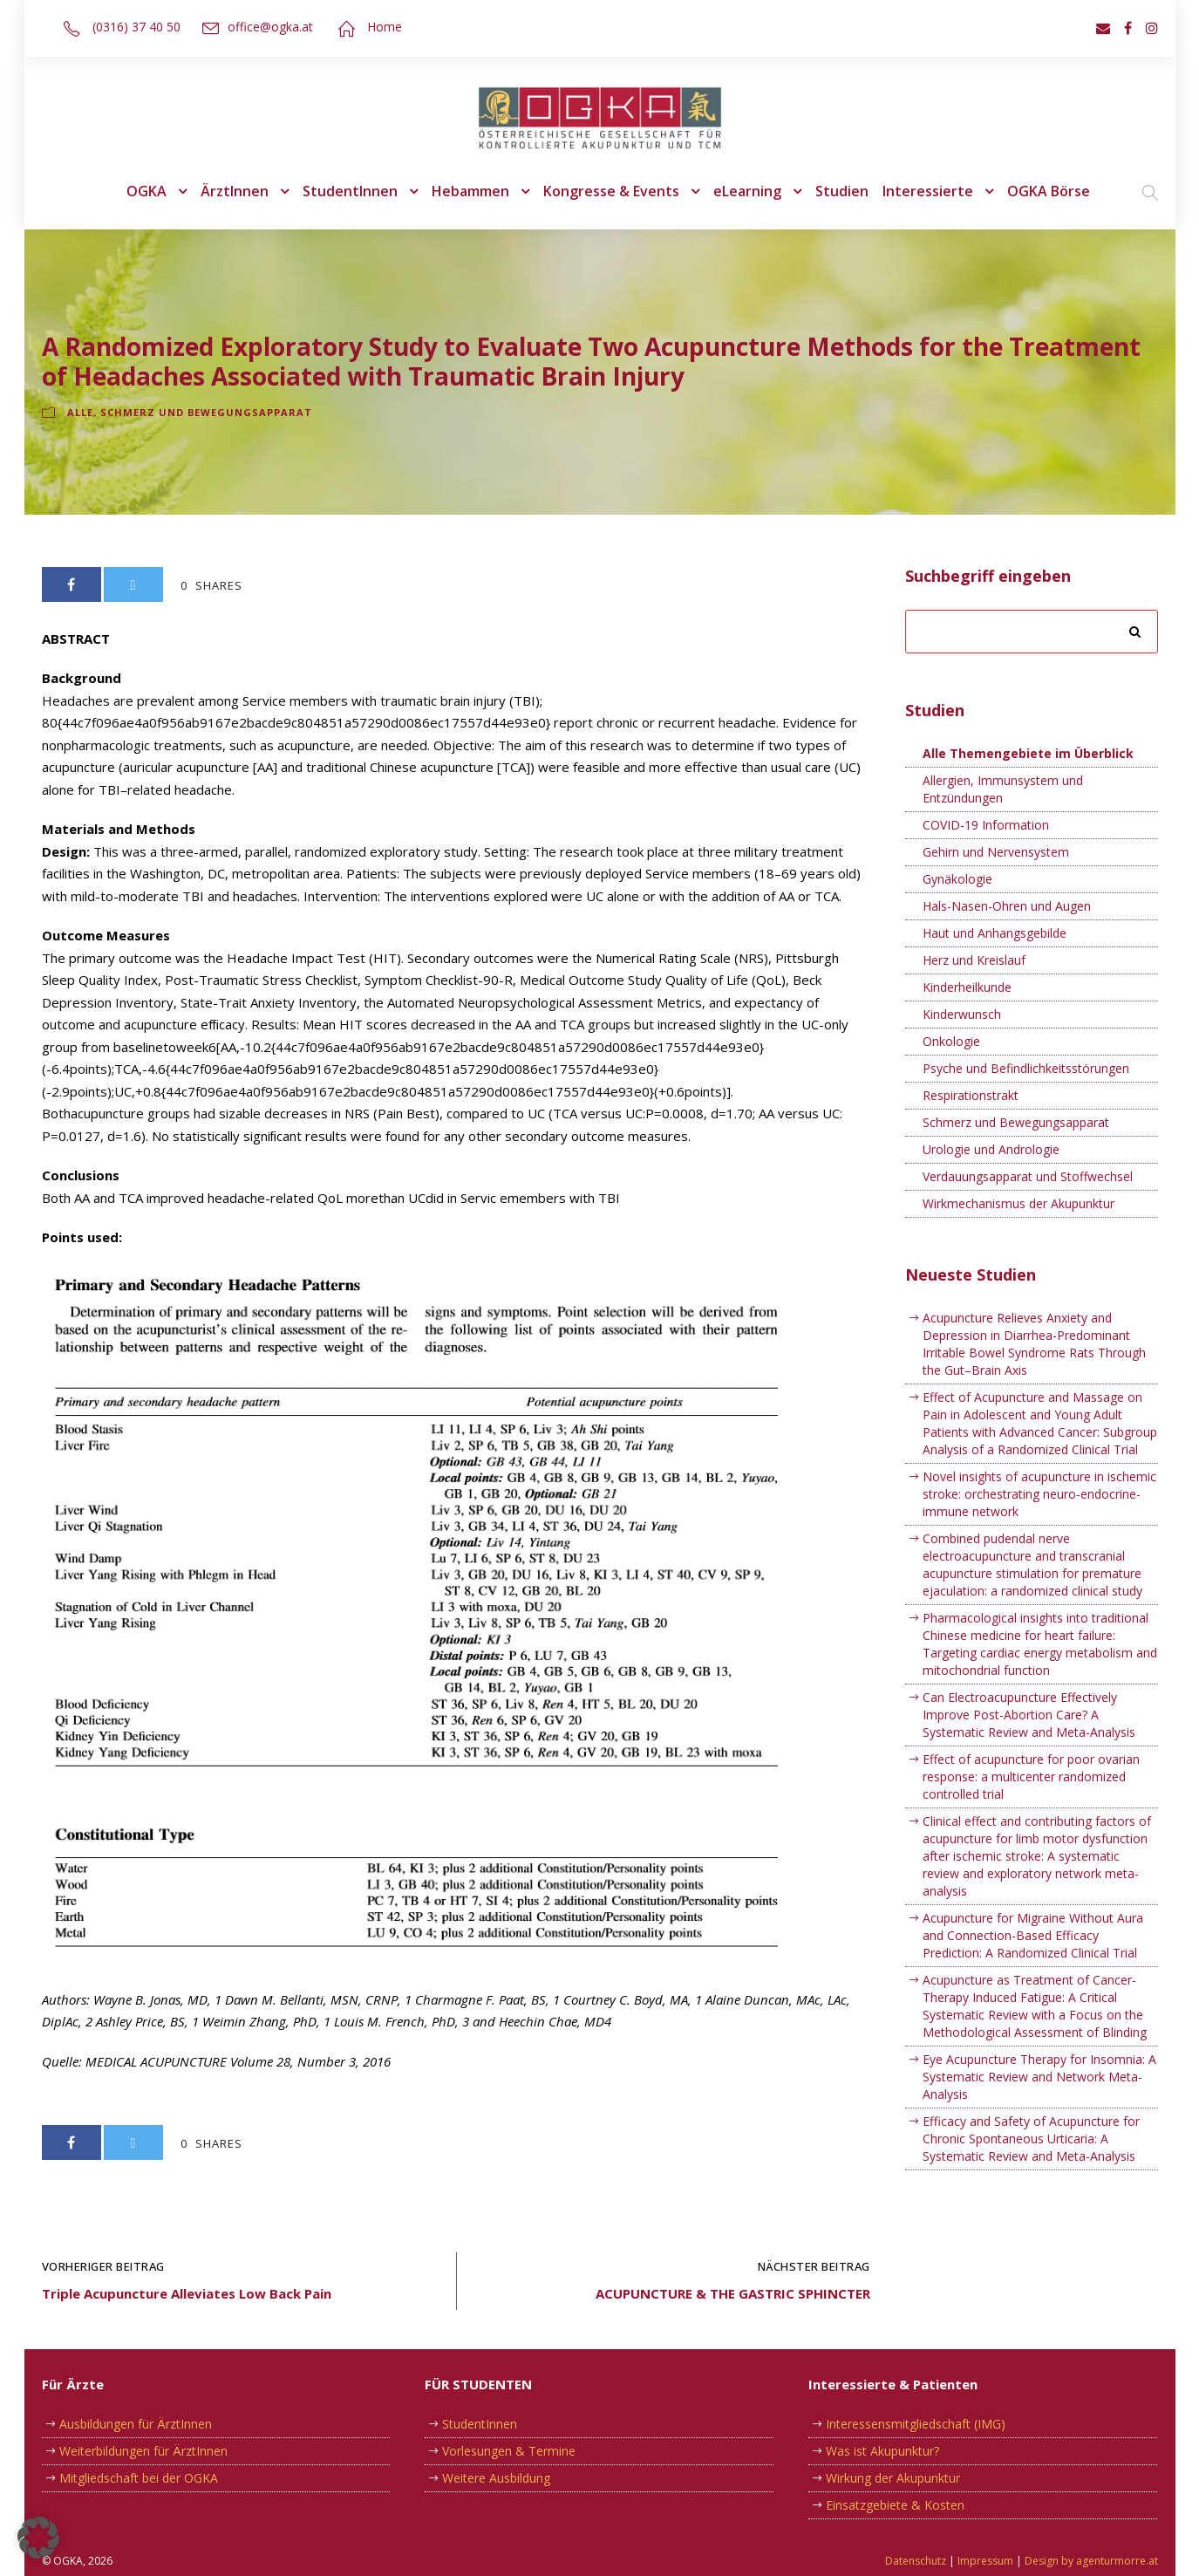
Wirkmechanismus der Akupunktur (1022, 1203)
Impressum (987, 2560)
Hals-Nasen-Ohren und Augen (1008, 906)
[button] (38, 2537)
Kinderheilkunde (969, 987)
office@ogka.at (267, 26)
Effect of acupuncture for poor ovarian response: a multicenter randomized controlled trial (1032, 1794)
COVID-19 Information (985, 825)
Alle (80, 412)
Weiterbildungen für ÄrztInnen (145, 2451)
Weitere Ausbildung (497, 2478)
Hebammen (474, 191)
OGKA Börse (1040, 191)
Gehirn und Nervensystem (997, 852)
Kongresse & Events (613, 191)
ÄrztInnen (241, 191)
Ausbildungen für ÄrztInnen (137, 2423)
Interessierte (922, 191)
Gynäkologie (957, 879)
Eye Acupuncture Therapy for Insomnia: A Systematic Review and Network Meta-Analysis (1040, 2094)
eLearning (746, 191)
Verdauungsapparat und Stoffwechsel (1029, 1176)
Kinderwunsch (963, 1014)
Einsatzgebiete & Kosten (894, 2505)
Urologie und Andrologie (992, 1149)
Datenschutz (918, 2560)
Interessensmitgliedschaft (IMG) (915, 2423)
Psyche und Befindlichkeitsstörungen (1027, 1068)
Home (380, 26)
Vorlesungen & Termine (509, 2451)
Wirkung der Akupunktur (896, 2478)
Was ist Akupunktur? (884, 2451)
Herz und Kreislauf (975, 960)
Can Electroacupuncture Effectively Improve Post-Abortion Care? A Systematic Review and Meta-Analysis (1028, 1732)
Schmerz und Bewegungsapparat (201, 412)
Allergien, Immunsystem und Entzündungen (1004, 789)
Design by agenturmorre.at (1091, 2560)
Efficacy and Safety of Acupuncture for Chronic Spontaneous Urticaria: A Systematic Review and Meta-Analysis (1031, 2156)
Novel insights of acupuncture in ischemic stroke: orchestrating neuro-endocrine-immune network (1028, 1511)
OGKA (154, 191)
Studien (840, 191)
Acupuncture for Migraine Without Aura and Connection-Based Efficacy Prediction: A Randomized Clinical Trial (1035, 1952)
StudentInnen (355, 191)
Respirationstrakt (971, 1095)
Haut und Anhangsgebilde (996, 933)
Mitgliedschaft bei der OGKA (139, 2478)
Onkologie (951, 1041)
